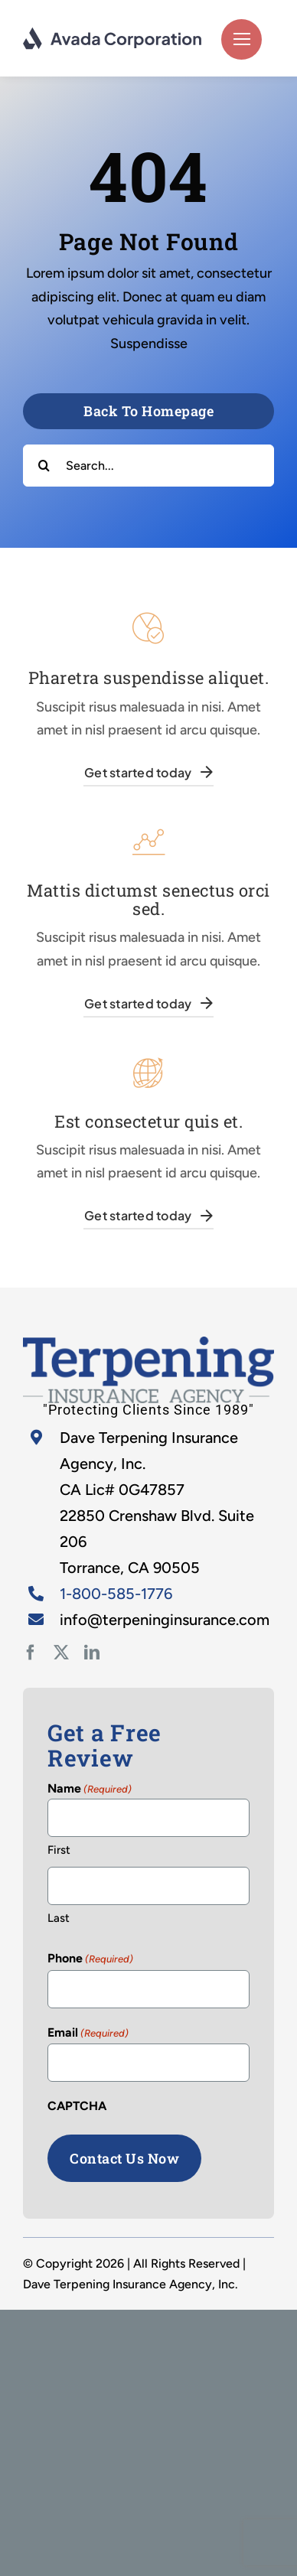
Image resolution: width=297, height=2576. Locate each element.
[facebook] (30, 1652)
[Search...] (148, 466)
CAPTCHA (76, 2106)
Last (58, 1918)
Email (88, 2033)
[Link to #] (241, 39)
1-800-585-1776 (116, 1593)
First (58, 1850)
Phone (90, 1959)
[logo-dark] (113, 33)
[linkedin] (92, 1652)
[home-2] (148, 1343)
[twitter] (61, 1652)
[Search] (44, 466)
